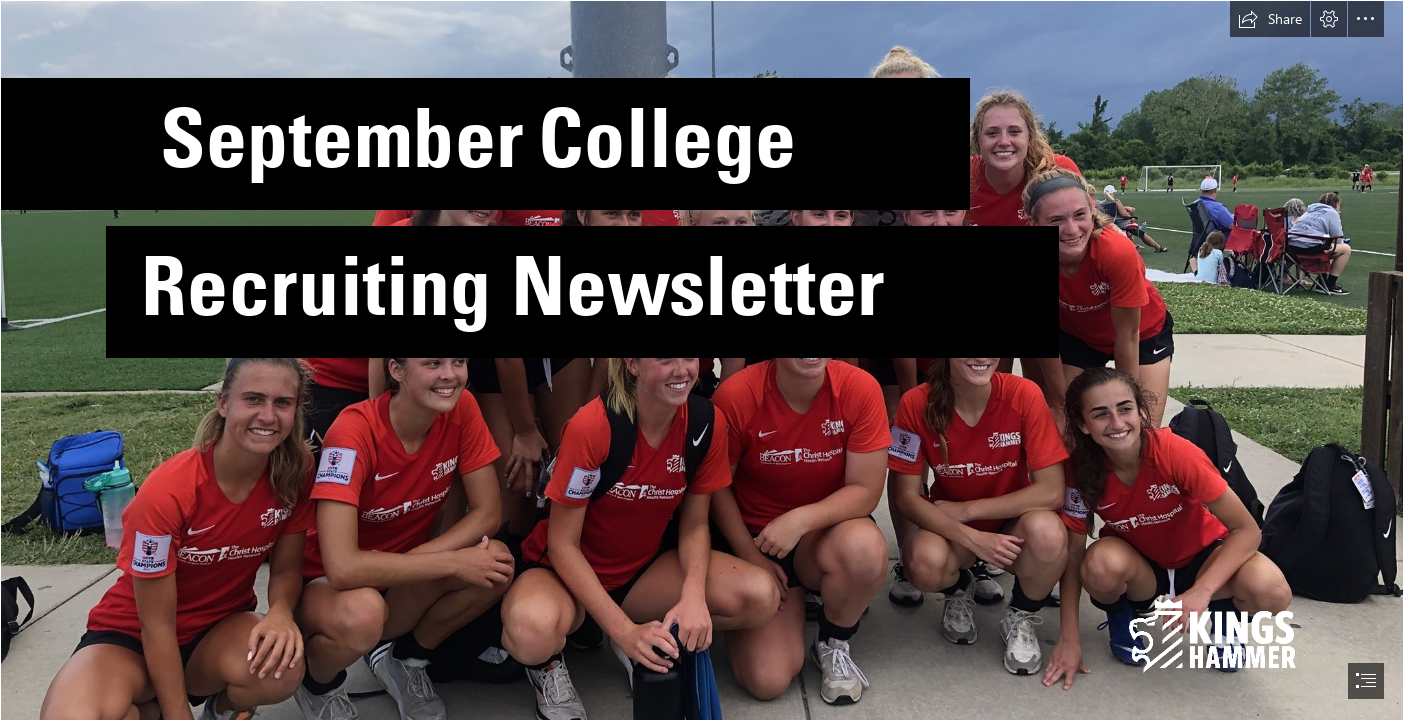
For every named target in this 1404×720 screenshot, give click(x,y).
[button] (1270, 19)
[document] (702, 360)
